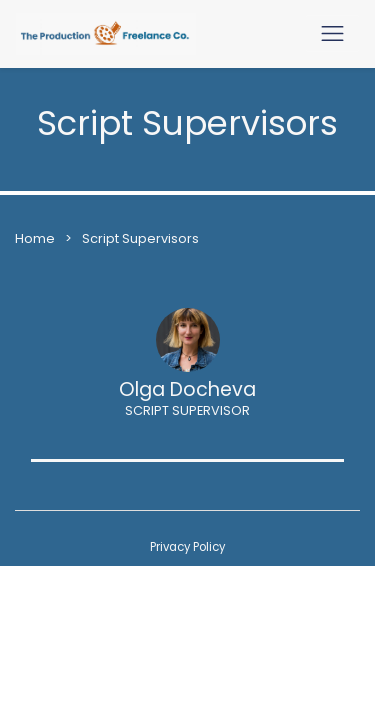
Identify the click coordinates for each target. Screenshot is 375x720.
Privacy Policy (187, 547)
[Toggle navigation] (332, 33)
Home (35, 238)
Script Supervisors (140, 238)
